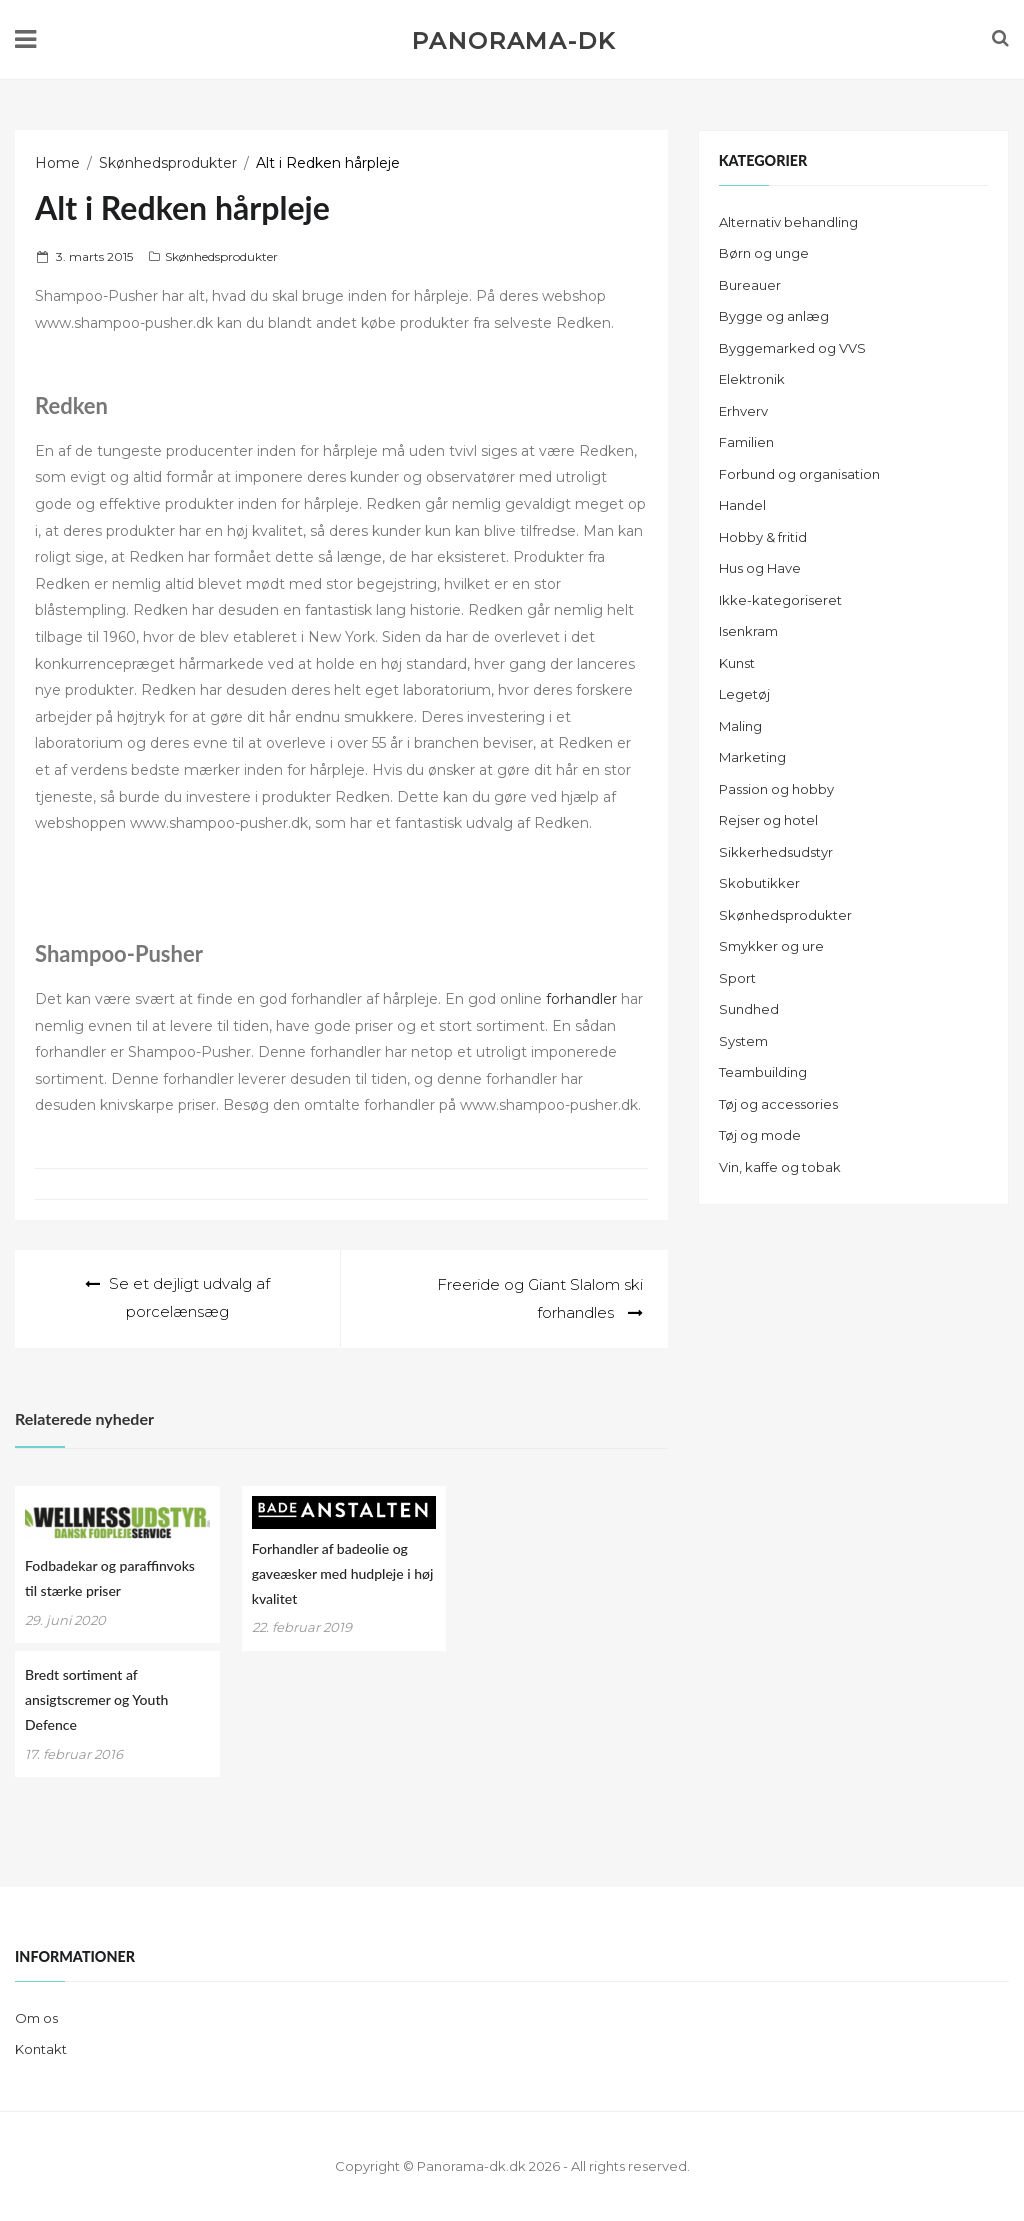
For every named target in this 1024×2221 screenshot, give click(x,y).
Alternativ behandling (788, 222)
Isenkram (748, 631)
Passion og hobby (776, 789)
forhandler (581, 999)
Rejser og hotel (768, 820)
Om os (36, 2017)
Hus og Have (760, 568)
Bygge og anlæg (774, 316)
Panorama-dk (513, 41)
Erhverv (743, 411)
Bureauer (750, 285)
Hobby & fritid (763, 537)
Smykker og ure (771, 946)
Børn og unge (764, 253)
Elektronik (752, 379)
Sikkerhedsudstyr (776, 852)
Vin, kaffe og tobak (780, 1167)
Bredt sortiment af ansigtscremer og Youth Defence (96, 1698)
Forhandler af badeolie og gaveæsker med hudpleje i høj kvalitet (343, 1572)
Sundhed (749, 1009)
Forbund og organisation (799, 474)
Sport (737, 978)
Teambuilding (763, 1072)
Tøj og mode (760, 1135)
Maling (740, 726)
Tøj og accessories (778, 1104)
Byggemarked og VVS (792, 348)
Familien (746, 442)
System (743, 1041)
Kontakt (41, 2048)
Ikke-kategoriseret (780, 600)
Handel (742, 505)
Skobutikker (759, 883)
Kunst (737, 663)
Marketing (752, 757)
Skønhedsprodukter (221, 256)
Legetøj (744, 694)
